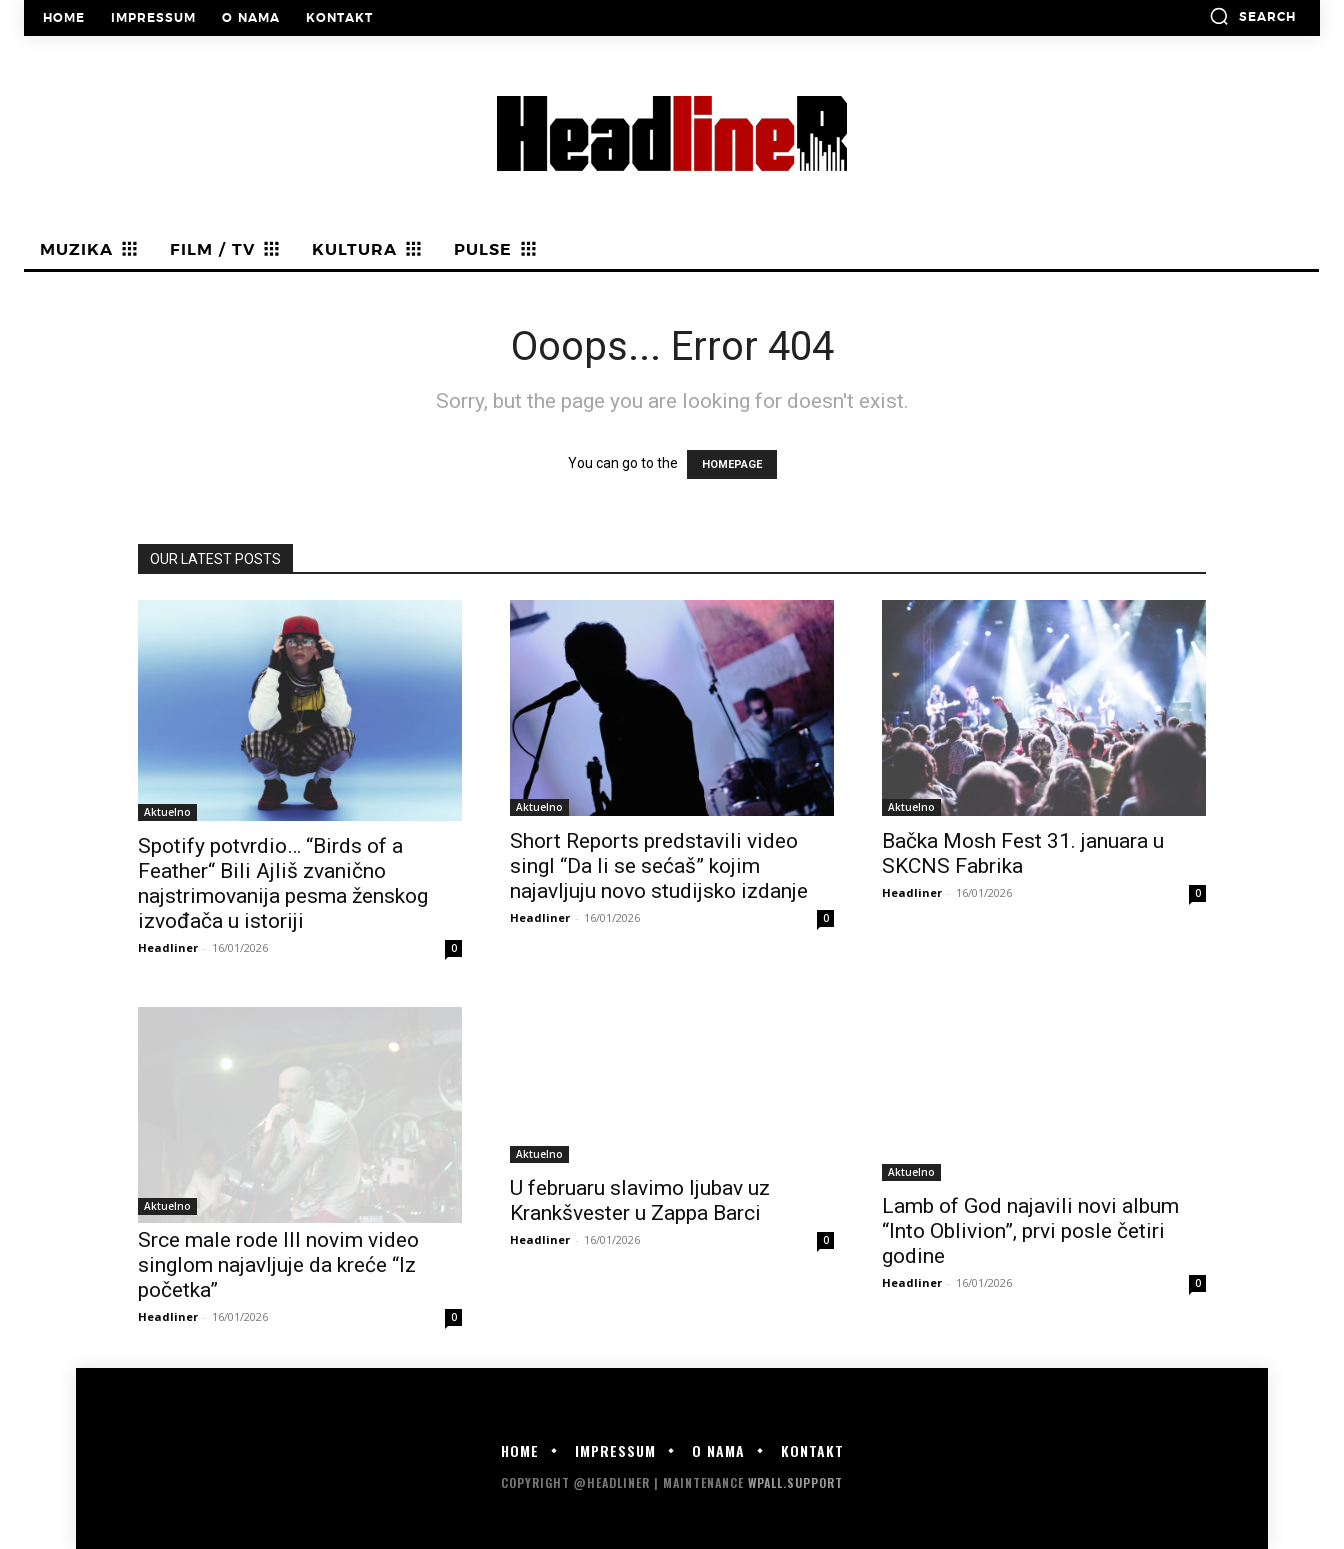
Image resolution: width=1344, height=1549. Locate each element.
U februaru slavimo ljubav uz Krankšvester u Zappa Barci (640, 1200)
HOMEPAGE (732, 464)
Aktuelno (167, 812)
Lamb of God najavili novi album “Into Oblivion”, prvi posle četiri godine (1030, 1231)
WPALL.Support (795, 1482)
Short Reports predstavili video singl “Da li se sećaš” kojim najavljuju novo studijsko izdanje (659, 866)
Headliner (168, 947)
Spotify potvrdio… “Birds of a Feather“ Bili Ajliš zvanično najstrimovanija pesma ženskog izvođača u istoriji (283, 883)
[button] (1252, 16)
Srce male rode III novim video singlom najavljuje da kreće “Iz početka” (278, 1265)
